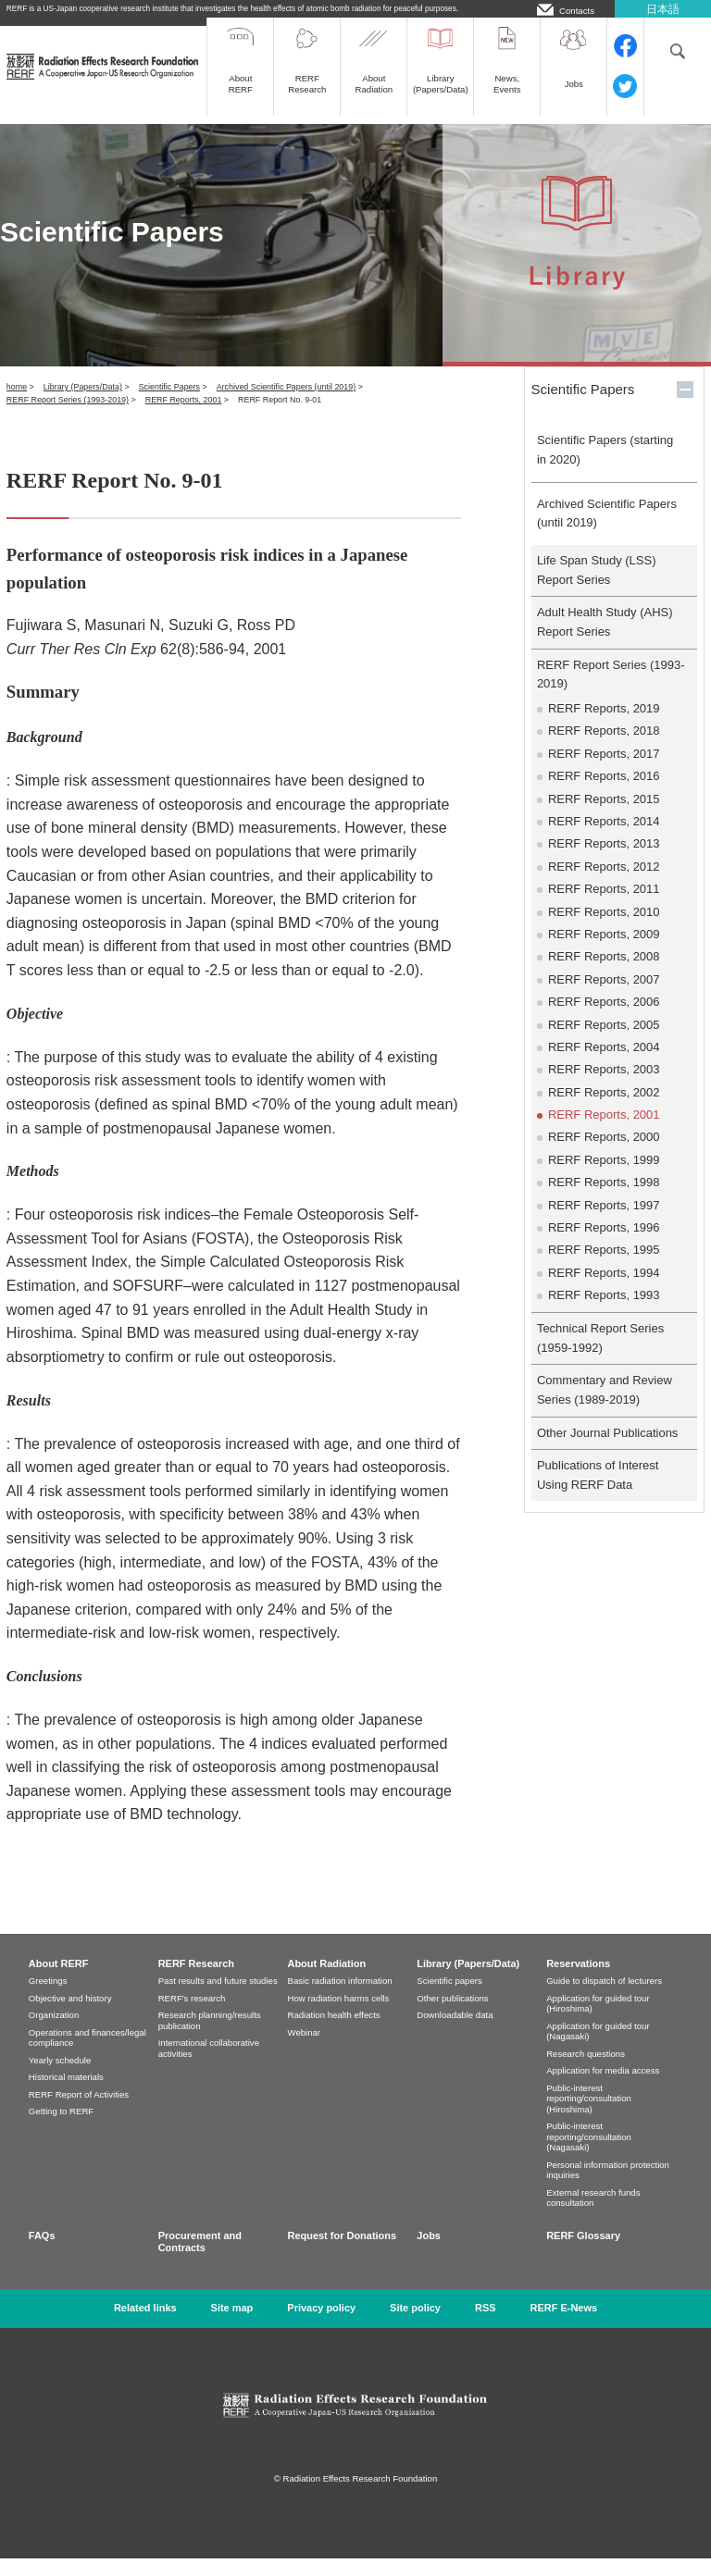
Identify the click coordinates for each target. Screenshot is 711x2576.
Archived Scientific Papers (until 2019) (286, 404)
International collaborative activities (208, 2065)
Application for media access (602, 2088)
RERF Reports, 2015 (604, 817)
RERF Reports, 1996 (604, 1245)
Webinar (304, 2050)
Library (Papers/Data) (83, 404)
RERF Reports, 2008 (604, 974)
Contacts (576, 10)
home (16, 404)
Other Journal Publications (607, 1450)
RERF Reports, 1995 (604, 1267)
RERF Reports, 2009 (604, 952)
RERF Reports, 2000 (604, 1154)
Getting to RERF (61, 2129)
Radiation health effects (334, 2032)
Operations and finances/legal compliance (87, 2055)
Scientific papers (449, 1998)
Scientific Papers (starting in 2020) (605, 467)
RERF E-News (564, 2325)
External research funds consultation (593, 2215)
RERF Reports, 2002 (604, 1110)
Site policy (415, 2325)
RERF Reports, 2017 (604, 771)
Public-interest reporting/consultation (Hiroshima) (588, 2116)
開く (685, 407)
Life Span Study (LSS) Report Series (596, 587)
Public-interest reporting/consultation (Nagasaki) (588, 2154)
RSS (485, 2325)
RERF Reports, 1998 (604, 1200)
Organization (54, 2032)
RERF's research (192, 2016)
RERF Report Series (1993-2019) (67, 417)
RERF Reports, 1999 (604, 1177)
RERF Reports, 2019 (604, 726)
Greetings (48, 1998)
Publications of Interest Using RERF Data (598, 1492)
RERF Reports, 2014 (604, 839)
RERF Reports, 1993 (604, 1312)
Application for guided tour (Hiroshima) (597, 2021)
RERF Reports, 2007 (604, 997)
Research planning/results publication (209, 2038)
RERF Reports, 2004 (604, 1064)
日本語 (663, 9)
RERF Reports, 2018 (604, 748)
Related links (145, 2325)
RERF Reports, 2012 (604, 884)
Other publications (452, 2016)
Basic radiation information (340, 1998)
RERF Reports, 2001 (183, 417)
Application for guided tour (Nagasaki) (597, 2049)
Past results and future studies (218, 1998)
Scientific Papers (169, 404)
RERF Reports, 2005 (604, 1042)
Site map (232, 2325)
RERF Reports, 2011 (604, 906)
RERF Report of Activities (79, 2112)
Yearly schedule (60, 2078)
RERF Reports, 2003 (604, 1087)
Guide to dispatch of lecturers (604, 1998)
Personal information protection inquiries (607, 2187)
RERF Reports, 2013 (604, 861)
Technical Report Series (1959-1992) (600, 1355)
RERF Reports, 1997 (604, 1223)
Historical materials (66, 2094)
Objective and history (70, 2016)
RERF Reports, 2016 (604, 793)
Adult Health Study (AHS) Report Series (605, 639)
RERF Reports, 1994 (604, 1290)
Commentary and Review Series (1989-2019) (604, 1407)
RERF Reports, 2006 (604, 1019)
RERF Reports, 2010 (604, 929)
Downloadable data (455, 2032)
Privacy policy (321, 2325)
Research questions (585, 2071)
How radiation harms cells (339, 2016)
